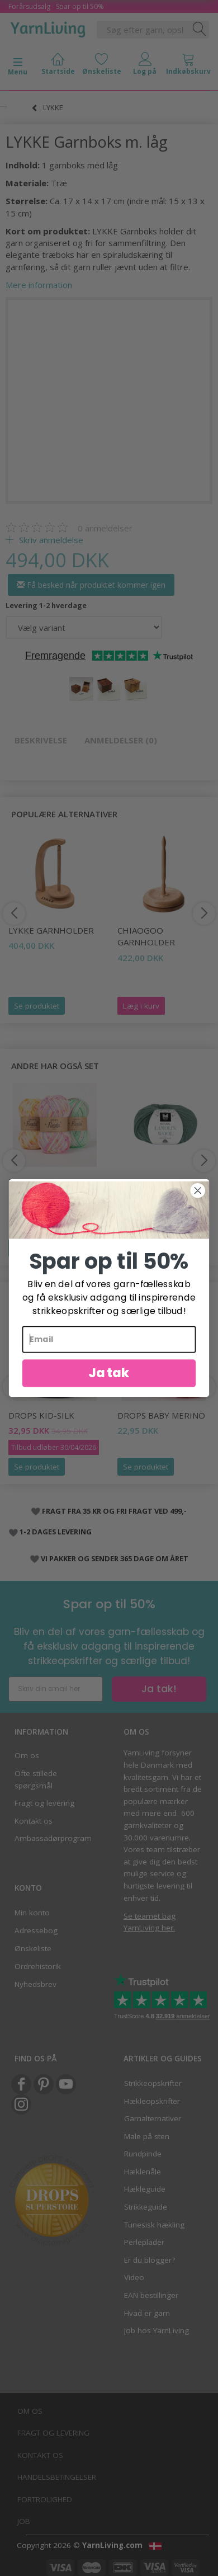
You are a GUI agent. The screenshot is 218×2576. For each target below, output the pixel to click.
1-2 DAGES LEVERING (56, 1532)
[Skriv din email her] (55, 1689)
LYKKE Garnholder (51, 930)
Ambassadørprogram (52, 1838)
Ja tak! (159, 1689)
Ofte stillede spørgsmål (36, 1779)
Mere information (39, 284)
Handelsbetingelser (56, 2477)
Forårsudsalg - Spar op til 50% (56, 6)
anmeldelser (105, 528)
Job (23, 2521)
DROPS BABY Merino (161, 1415)
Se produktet (36, 1006)
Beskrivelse (41, 740)
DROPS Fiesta (37, 1181)
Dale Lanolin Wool (160, 1181)
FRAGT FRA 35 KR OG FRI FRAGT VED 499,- (114, 1511)
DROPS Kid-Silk (41, 1415)
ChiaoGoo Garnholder (146, 936)
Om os (27, 1755)
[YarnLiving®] (48, 27)
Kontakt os (34, 1821)
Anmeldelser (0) (120, 740)
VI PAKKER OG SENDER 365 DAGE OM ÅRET (114, 1558)
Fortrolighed (44, 2499)
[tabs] (188, 66)
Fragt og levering (44, 1803)
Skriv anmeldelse (50, 539)
